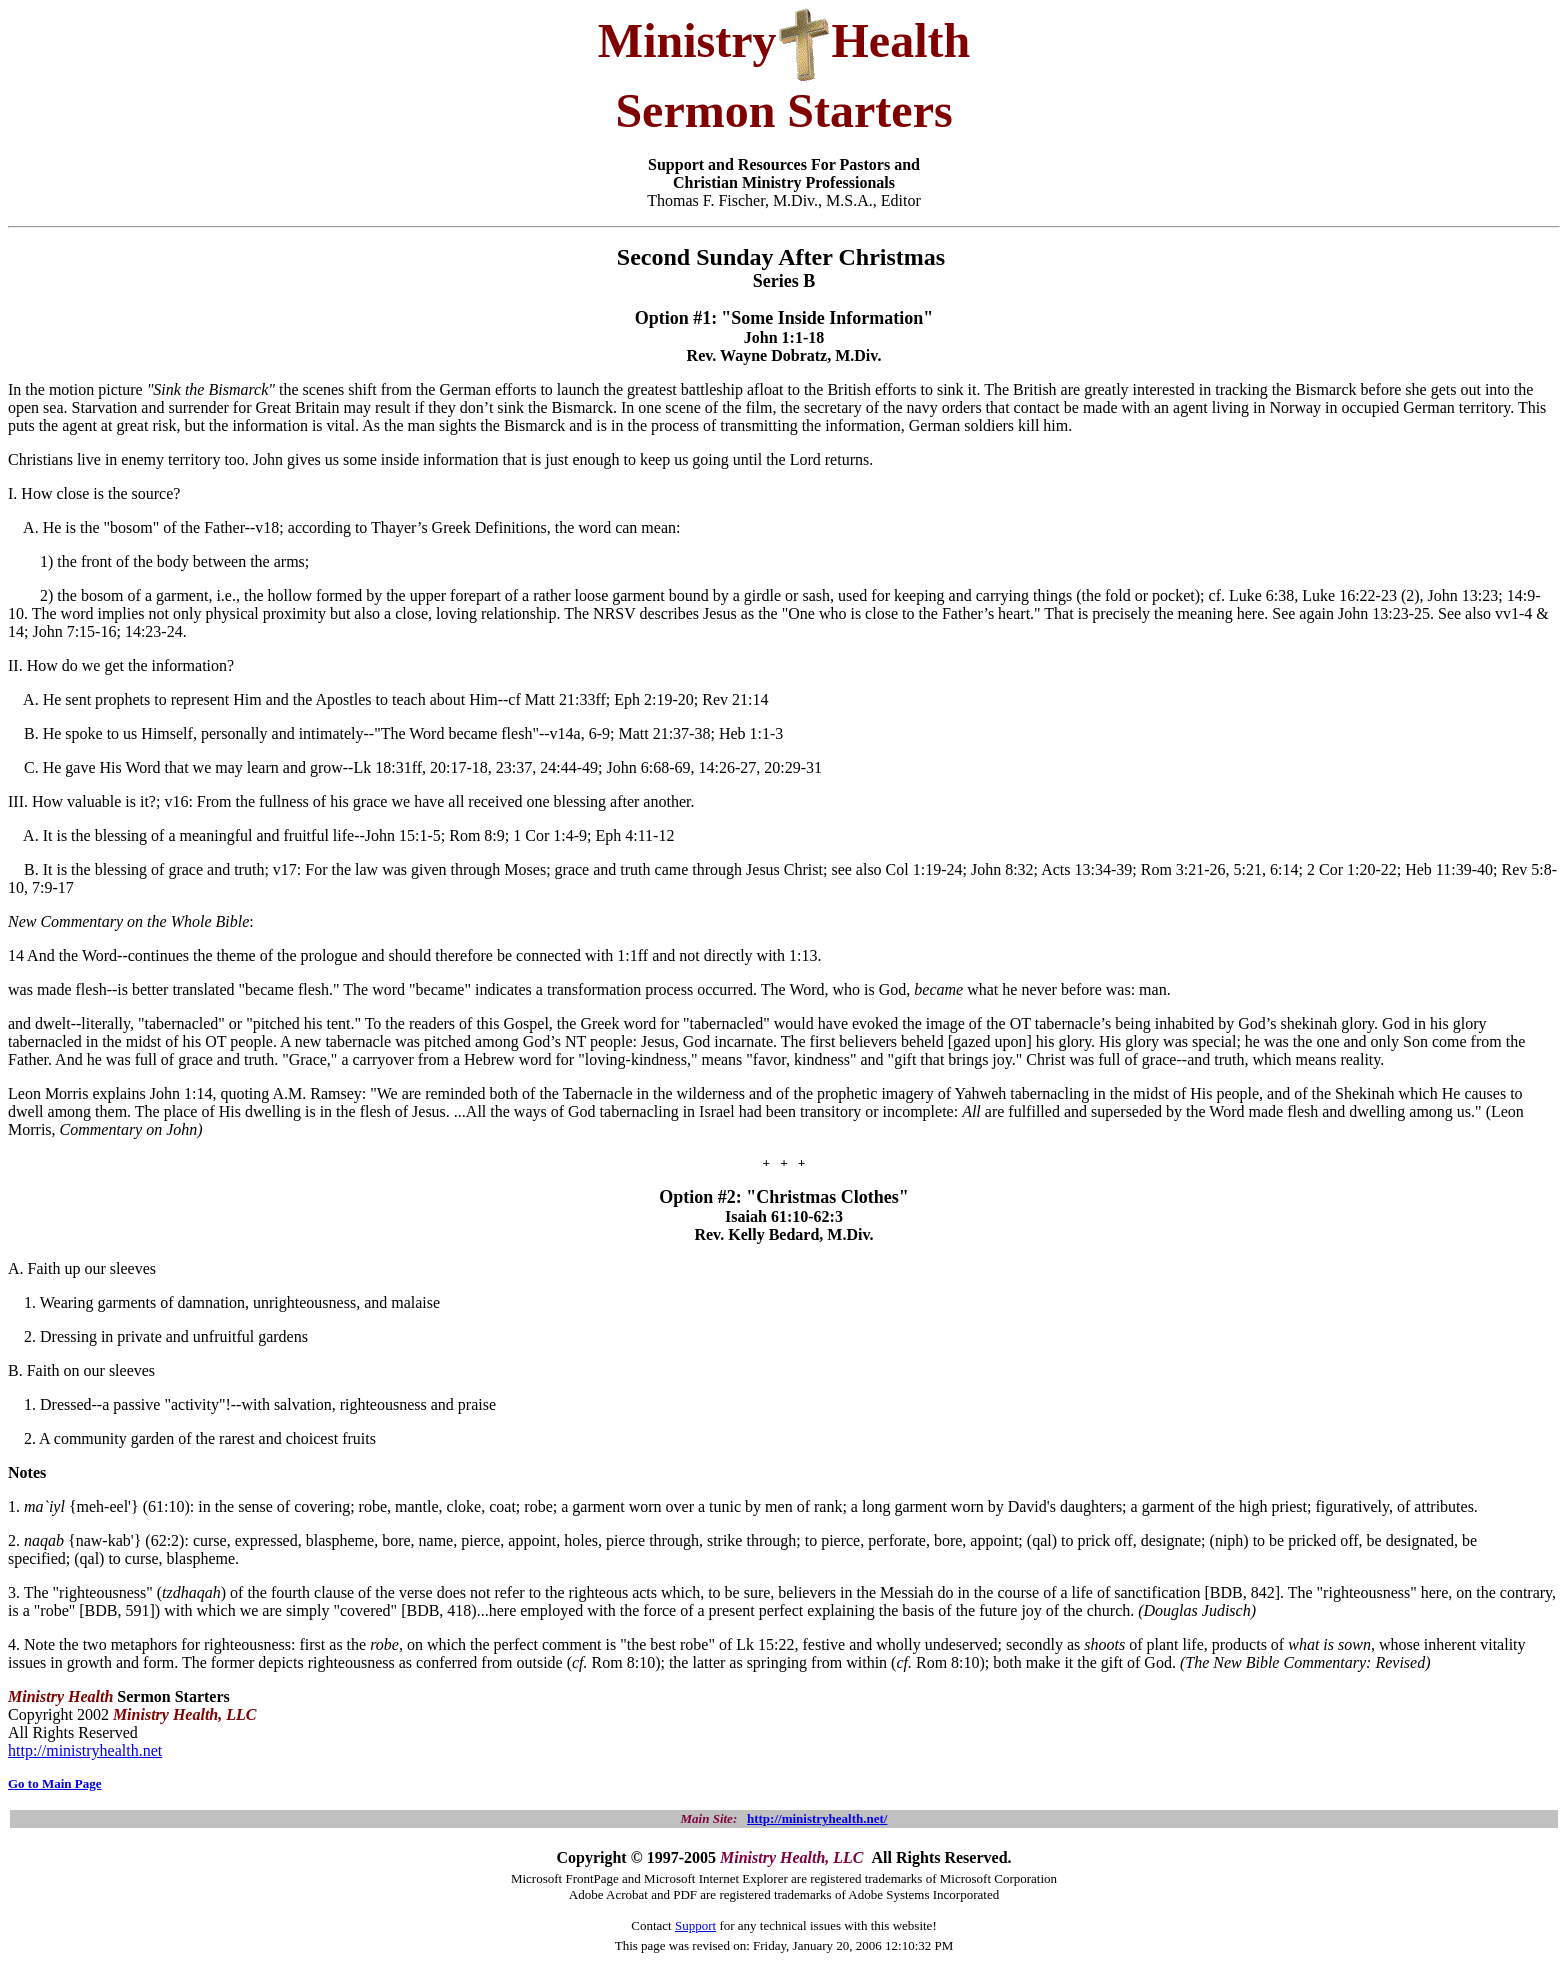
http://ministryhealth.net (85, 1750)
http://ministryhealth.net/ (817, 1818)
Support (695, 1925)
